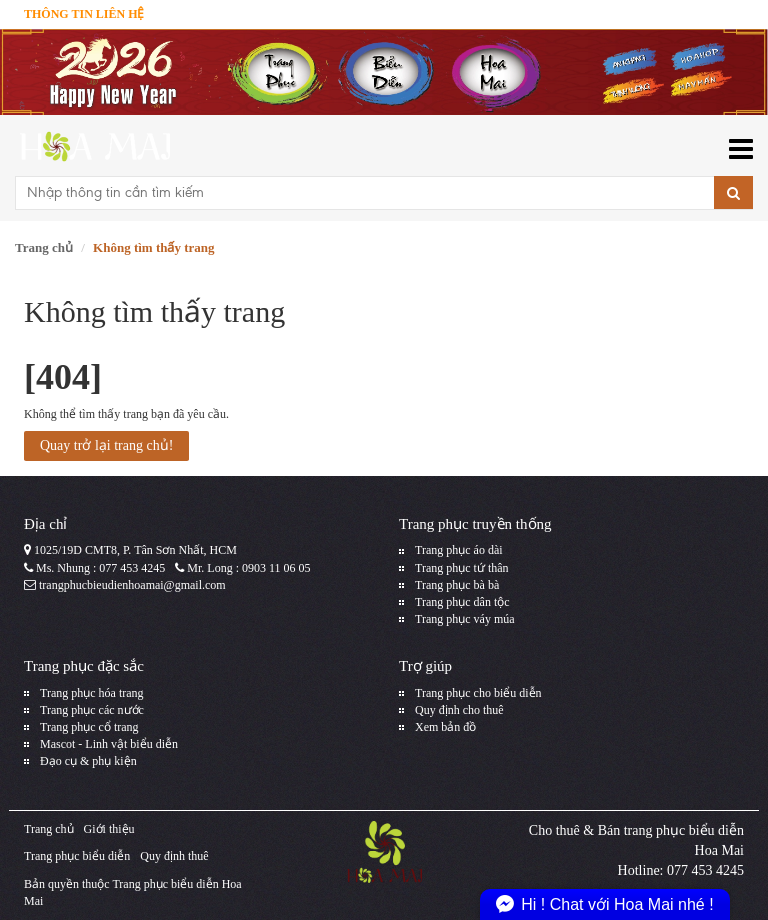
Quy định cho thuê (459, 710)
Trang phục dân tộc (462, 602)
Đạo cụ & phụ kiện (88, 761)
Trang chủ (44, 247)
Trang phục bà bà (457, 585)
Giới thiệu (109, 829)
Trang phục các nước (92, 710)
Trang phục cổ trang (89, 727)
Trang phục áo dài (459, 550)
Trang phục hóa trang (92, 693)
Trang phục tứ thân (462, 568)
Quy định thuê (174, 856)
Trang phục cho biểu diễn (478, 693)
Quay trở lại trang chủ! (106, 445)
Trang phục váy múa (465, 619)
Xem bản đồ (445, 727)
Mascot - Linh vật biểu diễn (109, 744)
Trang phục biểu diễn (77, 856)
